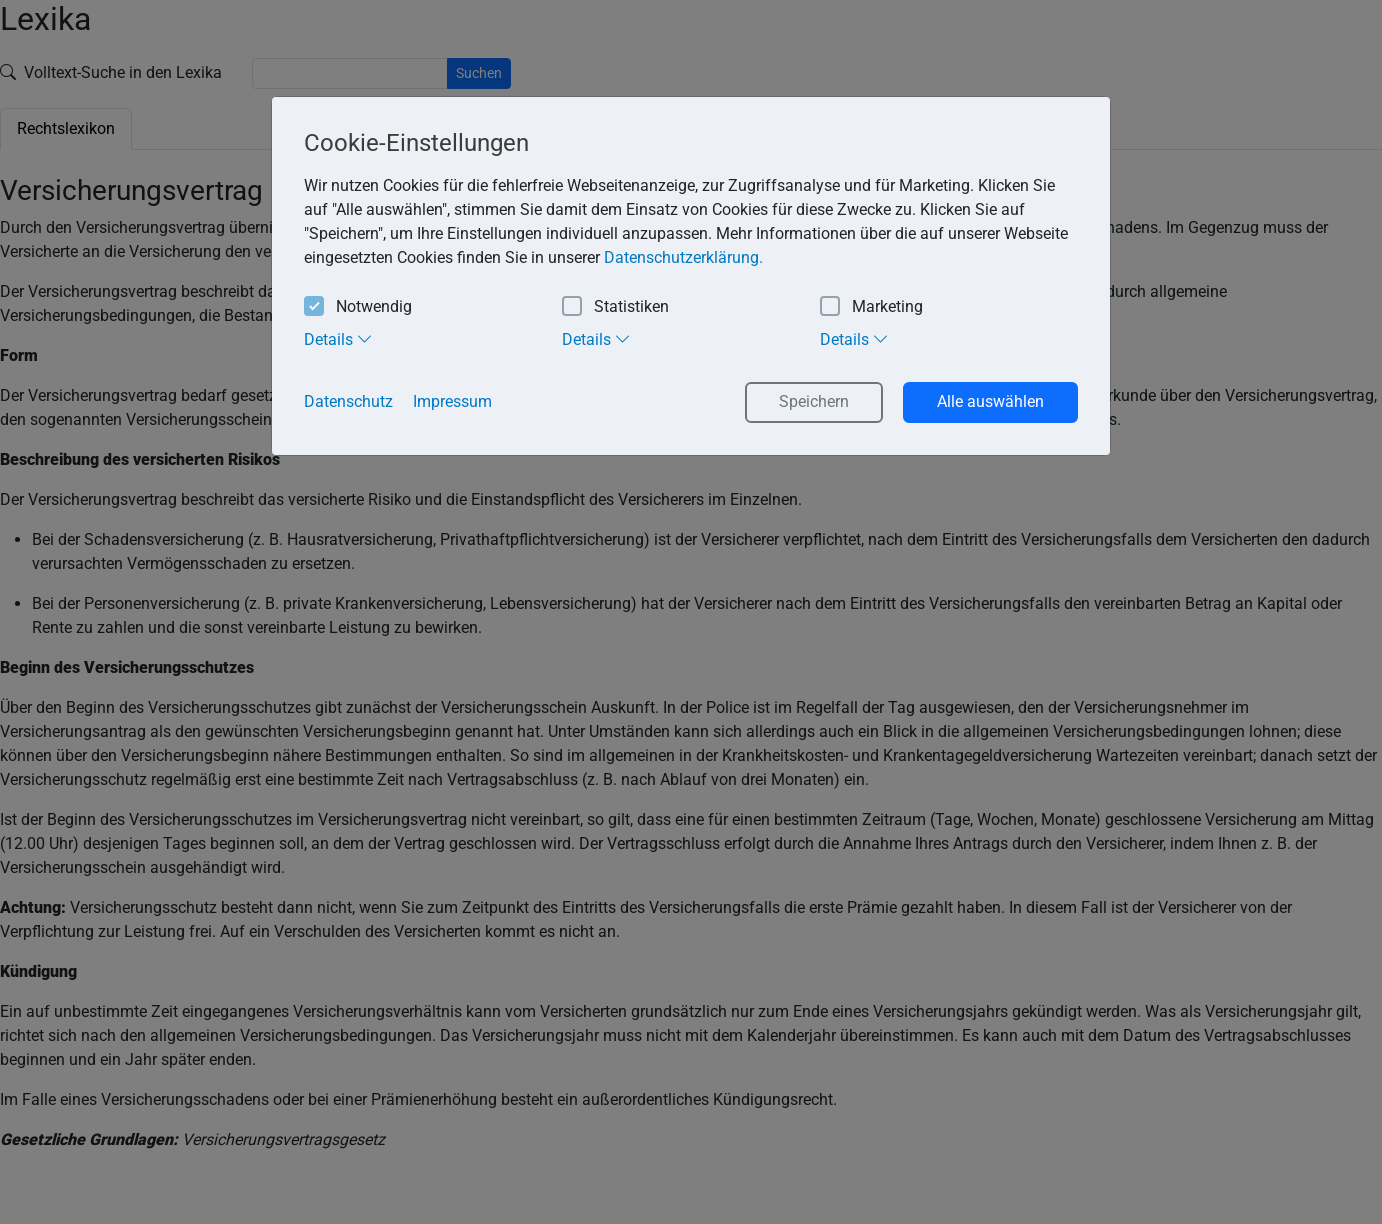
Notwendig (358, 307)
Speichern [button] (814, 401)
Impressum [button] (452, 401)
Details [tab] (338, 339)
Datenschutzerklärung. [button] (683, 257)
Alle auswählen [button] (990, 401)
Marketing (871, 307)
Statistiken (615, 307)
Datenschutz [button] (348, 401)
